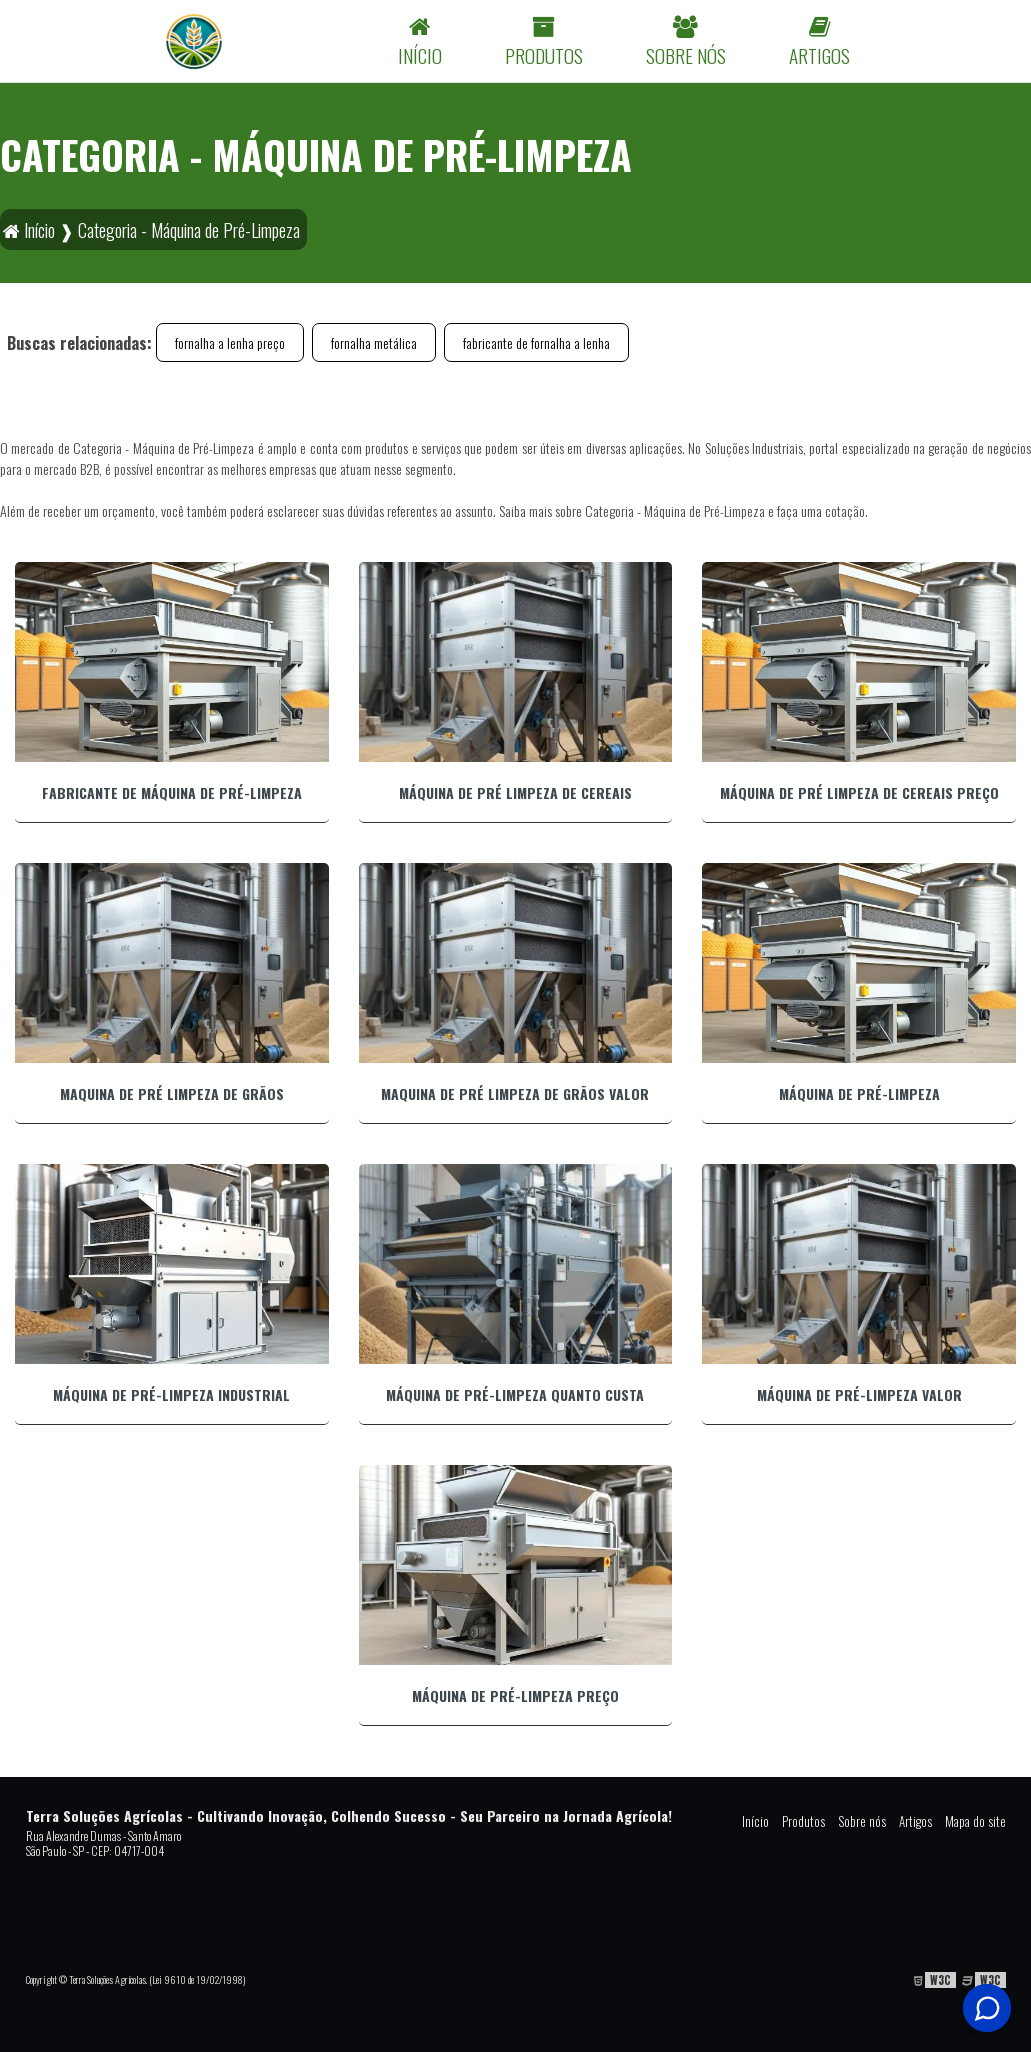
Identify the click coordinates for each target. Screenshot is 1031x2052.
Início (755, 1821)
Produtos (803, 1821)
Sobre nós (862, 1821)
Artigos (915, 1821)
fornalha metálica (374, 342)
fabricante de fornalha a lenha (536, 342)
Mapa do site (975, 1821)
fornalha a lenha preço (230, 342)
